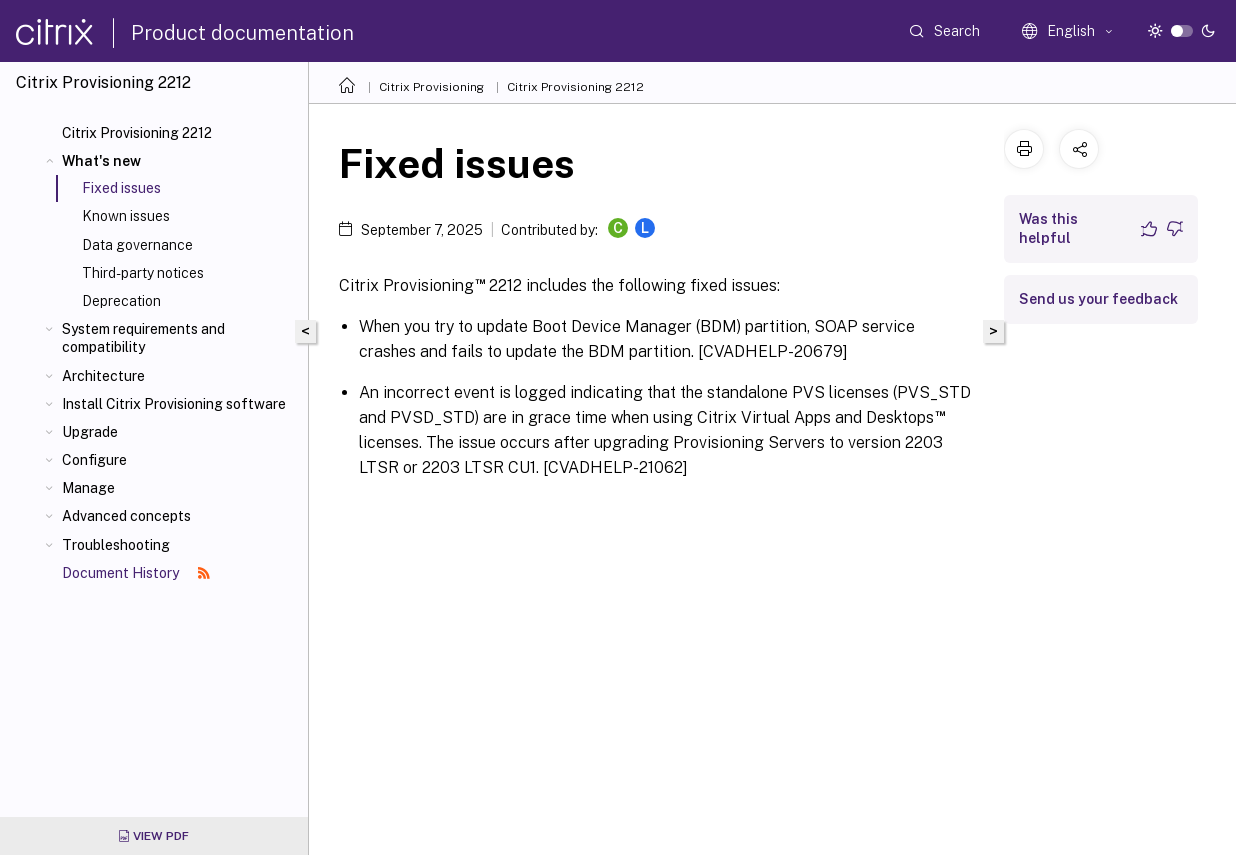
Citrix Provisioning (431, 87)
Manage (88, 488)
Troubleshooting (116, 545)
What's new (101, 161)
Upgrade (90, 432)
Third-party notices (143, 273)
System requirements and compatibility (143, 338)
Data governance (137, 245)
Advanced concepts (126, 516)
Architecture (103, 376)
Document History (136, 573)
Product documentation (242, 33)
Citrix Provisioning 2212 (137, 133)
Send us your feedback (1098, 299)
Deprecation (121, 301)
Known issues (126, 216)
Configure (94, 460)
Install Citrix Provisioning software (174, 404)
